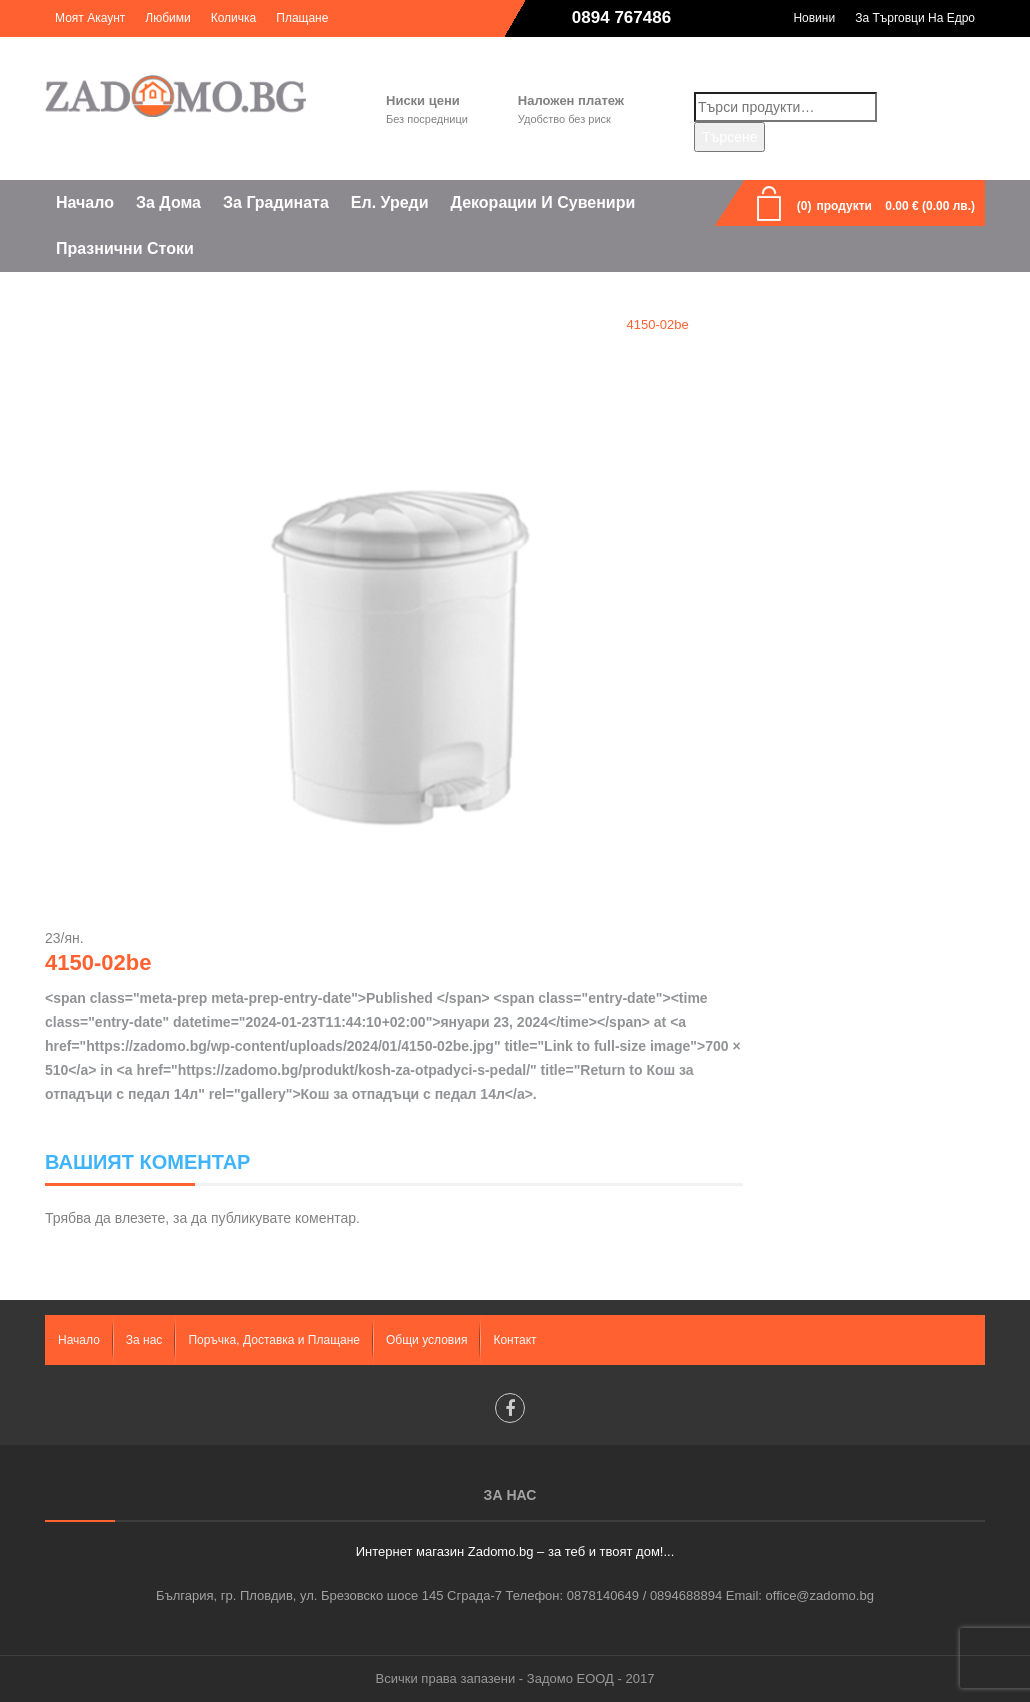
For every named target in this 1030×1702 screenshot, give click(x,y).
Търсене (729, 137)
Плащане (302, 18)
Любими (167, 18)
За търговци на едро (915, 18)
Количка (234, 18)
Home (358, 324)
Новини (814, 18)
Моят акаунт (90, 18)
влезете (140, 1218)
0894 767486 (621, 17)
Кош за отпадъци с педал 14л (501, 324)
